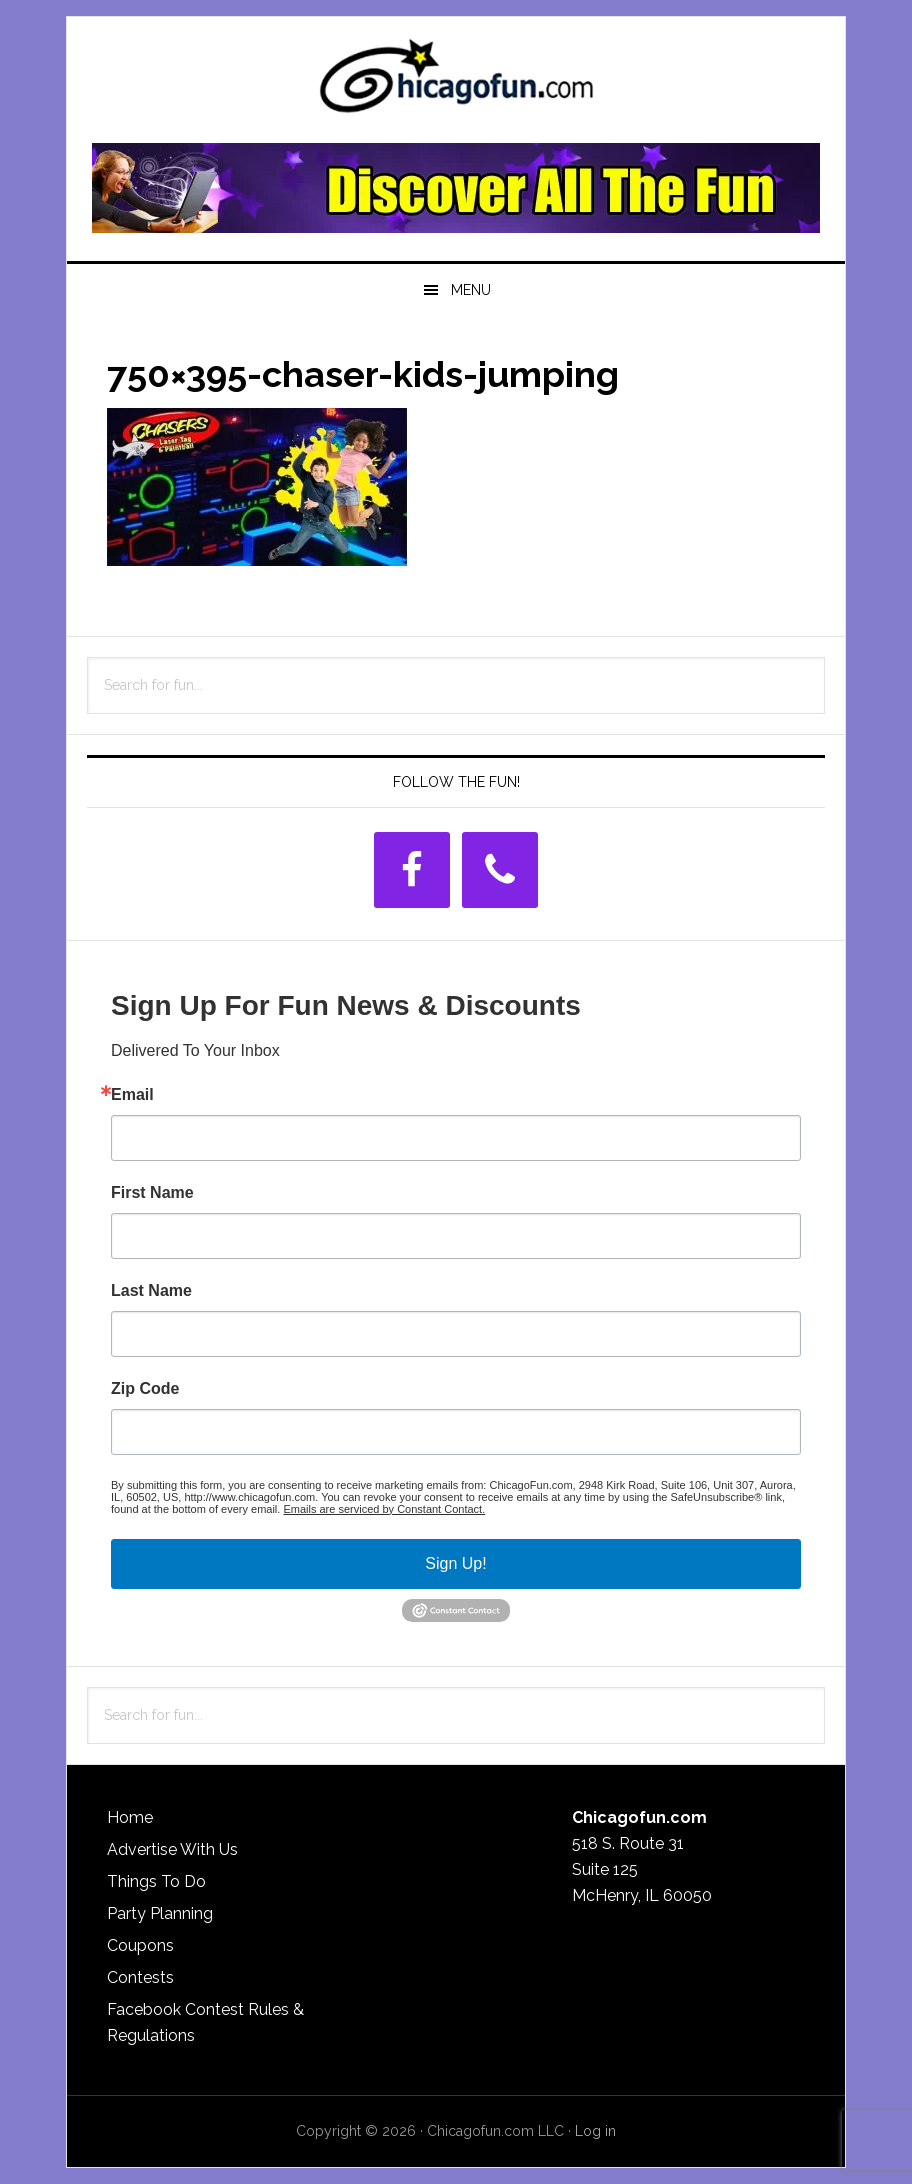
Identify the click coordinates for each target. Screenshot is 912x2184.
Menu (471, 290)
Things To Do (156, 1881)
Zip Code (145, 1389)
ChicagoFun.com (456, 82)
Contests (140, 1977)
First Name (152, 1193)
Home (130, 1817)
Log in (595, 2131)
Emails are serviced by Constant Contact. (384, 1509)
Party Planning (160, 1913)
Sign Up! (455, 1563)
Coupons (140, 1945)
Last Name (151, 1291)
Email (132, 1095)
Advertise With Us (172, 1849)
